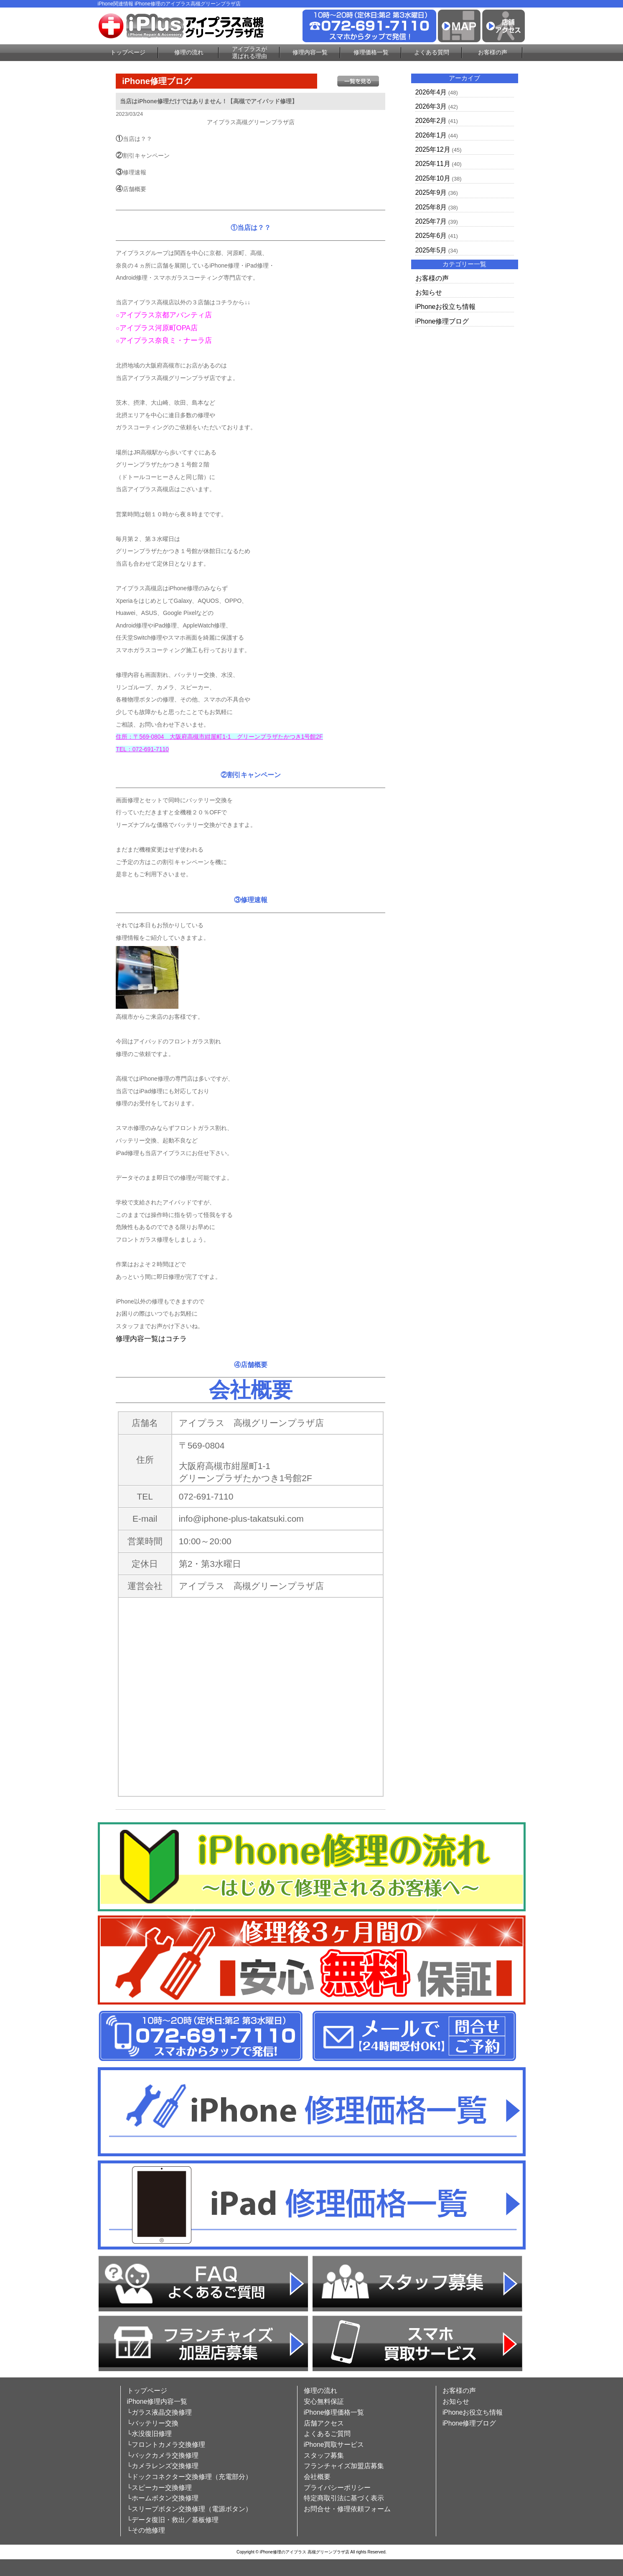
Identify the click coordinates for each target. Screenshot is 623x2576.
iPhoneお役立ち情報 (445, 306)
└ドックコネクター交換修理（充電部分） (189, 2476)
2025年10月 (432, 178)
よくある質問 (431, 52)
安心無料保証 (324, 2401)
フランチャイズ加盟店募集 (344, 2465)
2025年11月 (432, 163)
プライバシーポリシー (337, 2487)
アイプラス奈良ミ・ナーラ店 (166, 340)
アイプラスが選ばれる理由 (249, 52)
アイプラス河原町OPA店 (159, 328)
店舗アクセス (324, 2423)
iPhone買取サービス (334, 2444)
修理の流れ (188, 52)
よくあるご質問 (327, 2433)
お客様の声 (492, 52)
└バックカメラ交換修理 (162, 2455)
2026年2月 (431, 120)
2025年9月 (431, 192)
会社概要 (317, 2476)
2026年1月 (431, 135)
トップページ (127, 52)
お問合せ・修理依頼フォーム (347, 2508)
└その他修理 (146, 2530)
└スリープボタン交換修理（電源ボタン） (189, 2508)
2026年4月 (431, 92)
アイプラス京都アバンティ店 (166, 315)
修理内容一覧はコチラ (151, 1339)
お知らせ (428, 292)
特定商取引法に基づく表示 (344, 2498)
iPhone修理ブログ (442, 321)
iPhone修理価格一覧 (334, 2412)
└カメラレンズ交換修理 (162, 2465)
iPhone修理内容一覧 (157, 2401)
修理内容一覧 (310, 52)
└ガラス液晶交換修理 (159, 2412)
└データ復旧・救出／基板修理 (173, 2519)
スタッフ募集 (324, 2455)
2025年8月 (431, 207)
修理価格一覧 (371, 52)
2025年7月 (431, 221)
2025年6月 (431, 235)
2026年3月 (431, 106)
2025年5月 (431, 250)
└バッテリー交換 (152, 2423)
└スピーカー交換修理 (159, 2487)
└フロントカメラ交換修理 (166, 2444)
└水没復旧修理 (149, 2433)
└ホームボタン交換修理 (162, 2498)
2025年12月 (432, 149)
